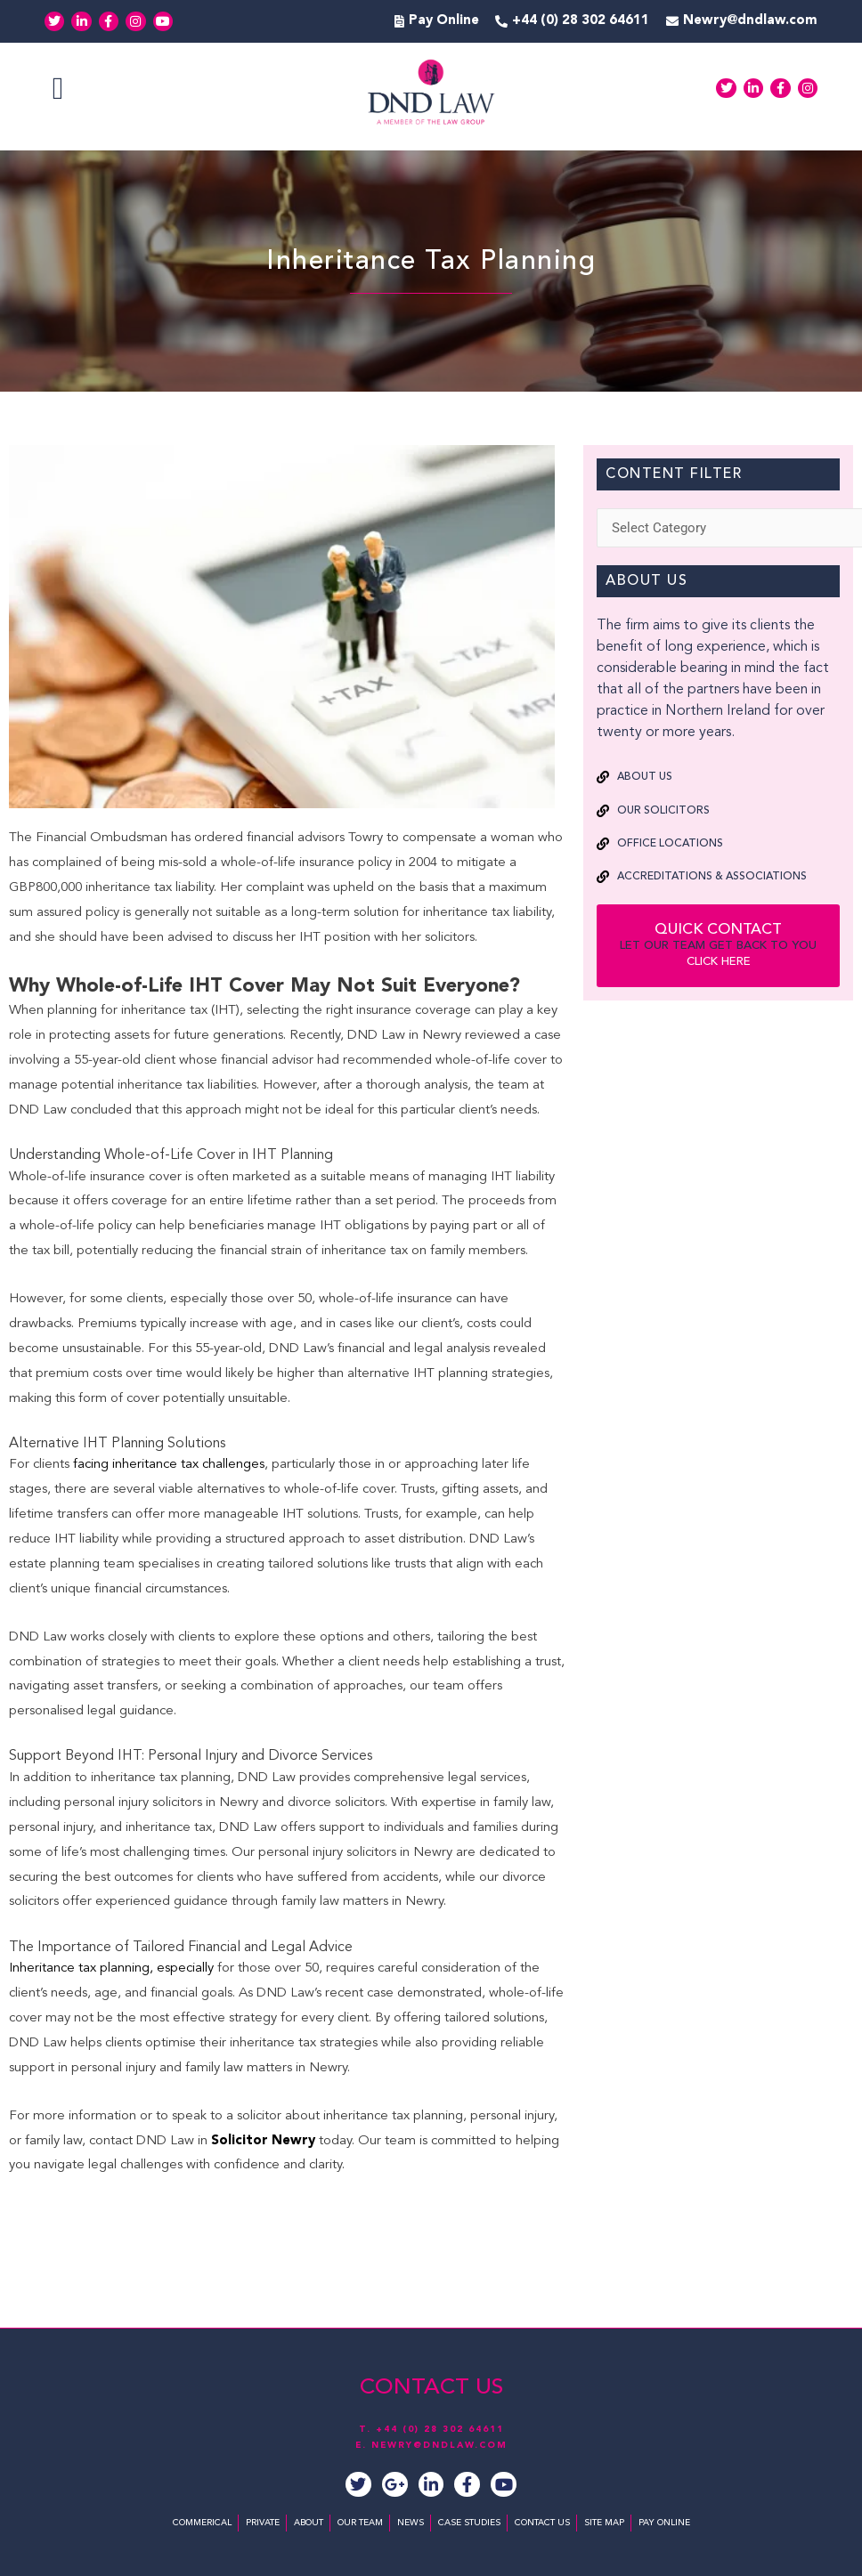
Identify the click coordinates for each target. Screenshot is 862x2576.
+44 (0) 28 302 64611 (440, 2429)
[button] (58, 88)
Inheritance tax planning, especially (111, 1968)
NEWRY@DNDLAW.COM (439, 2445)
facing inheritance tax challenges (168, 1464)
